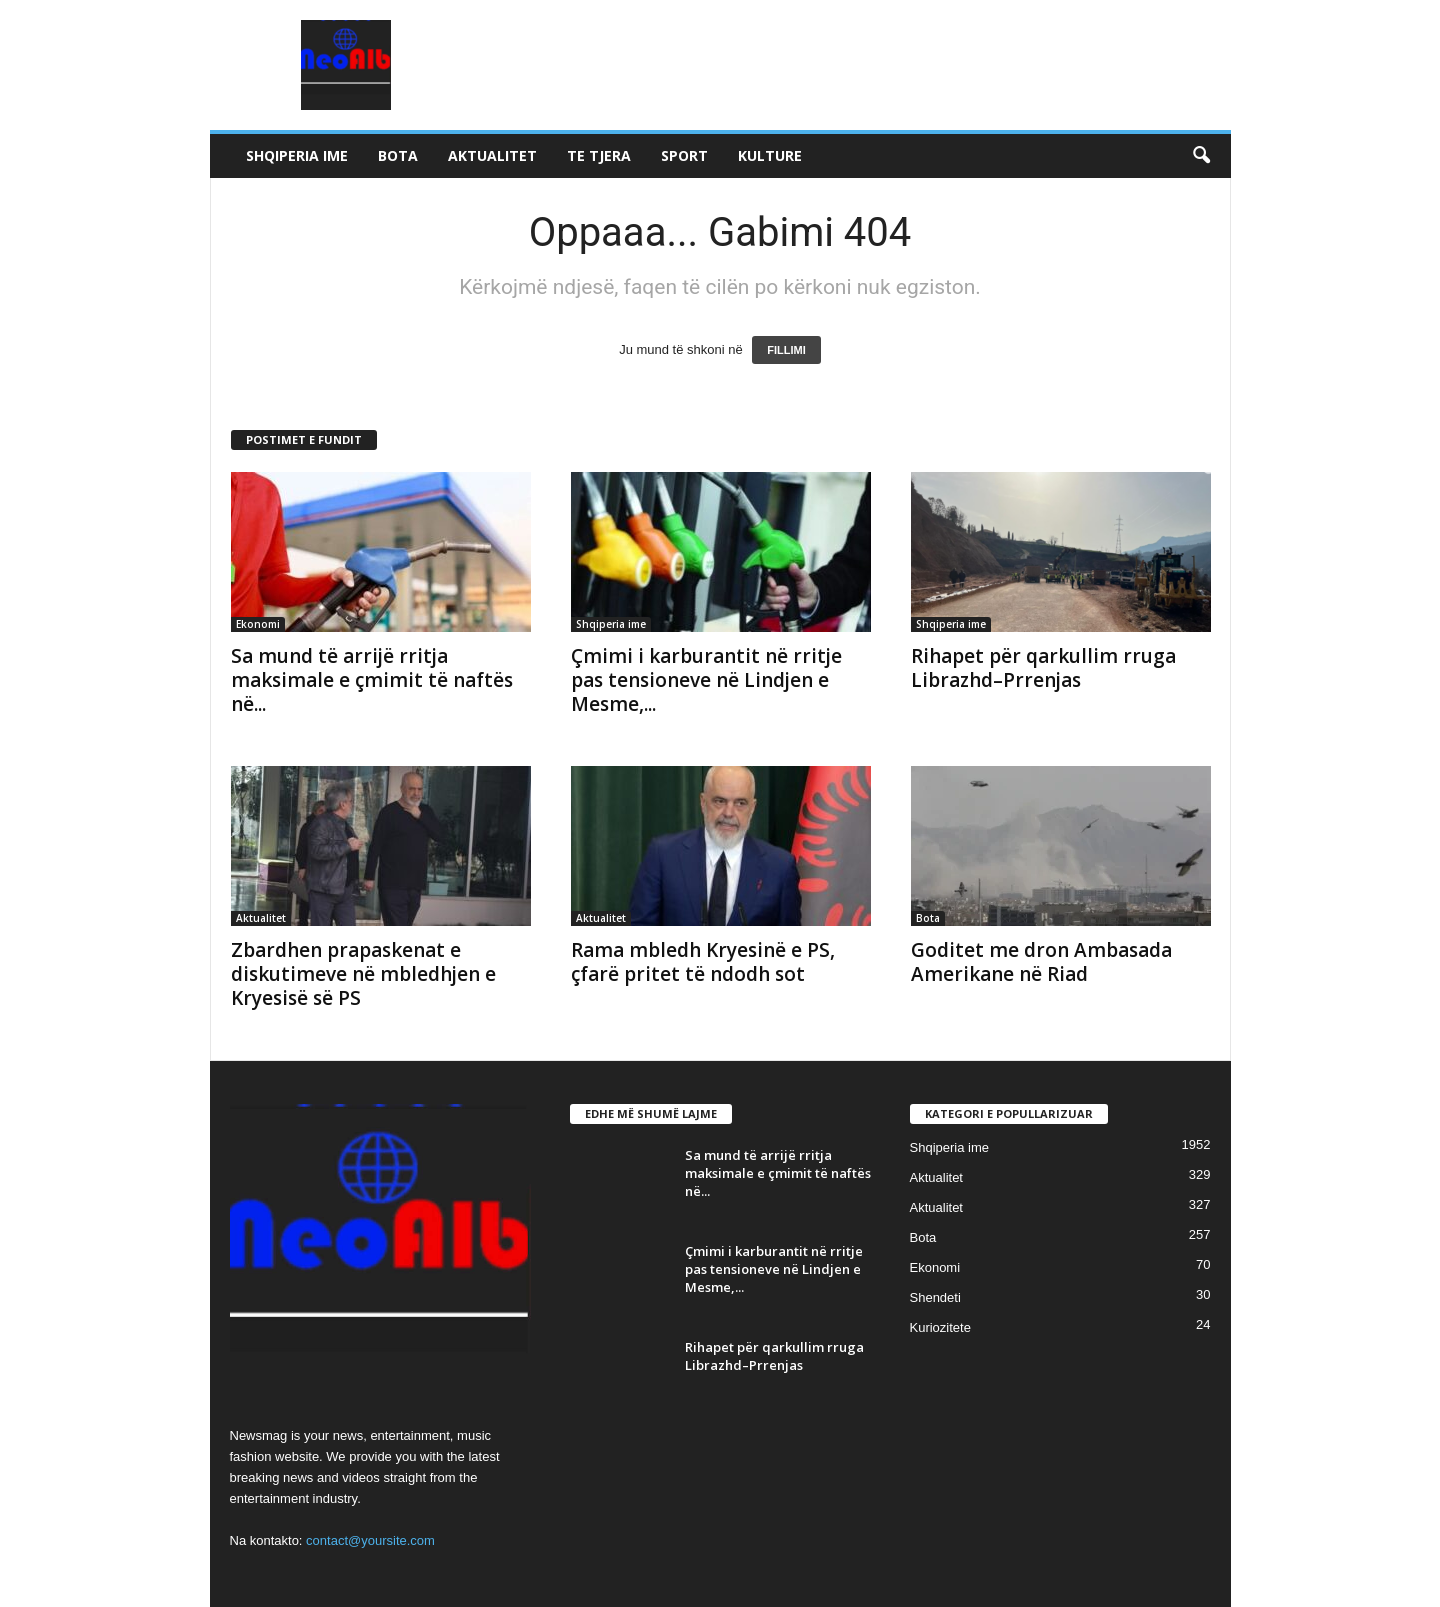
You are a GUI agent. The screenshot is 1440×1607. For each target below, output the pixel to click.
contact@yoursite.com (370, 1540)
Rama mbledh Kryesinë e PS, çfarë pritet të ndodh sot (703, 962)
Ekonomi (258, 624)
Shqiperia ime (297, 155)
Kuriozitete (940, 1327)
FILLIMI (786, 350)
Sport (684, 155)
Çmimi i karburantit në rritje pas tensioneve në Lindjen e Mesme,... (706, 680)
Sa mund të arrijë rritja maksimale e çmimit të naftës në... (372, 680)
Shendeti (935, 1297)
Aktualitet (492, 155)
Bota (398, 155)
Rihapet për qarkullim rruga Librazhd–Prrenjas (1043, 668)
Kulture (770, 155)
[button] (1201, 156)
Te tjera (599, 155)
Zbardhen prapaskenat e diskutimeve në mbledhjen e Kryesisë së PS (363, 974)
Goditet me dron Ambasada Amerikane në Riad (1041, 962)
